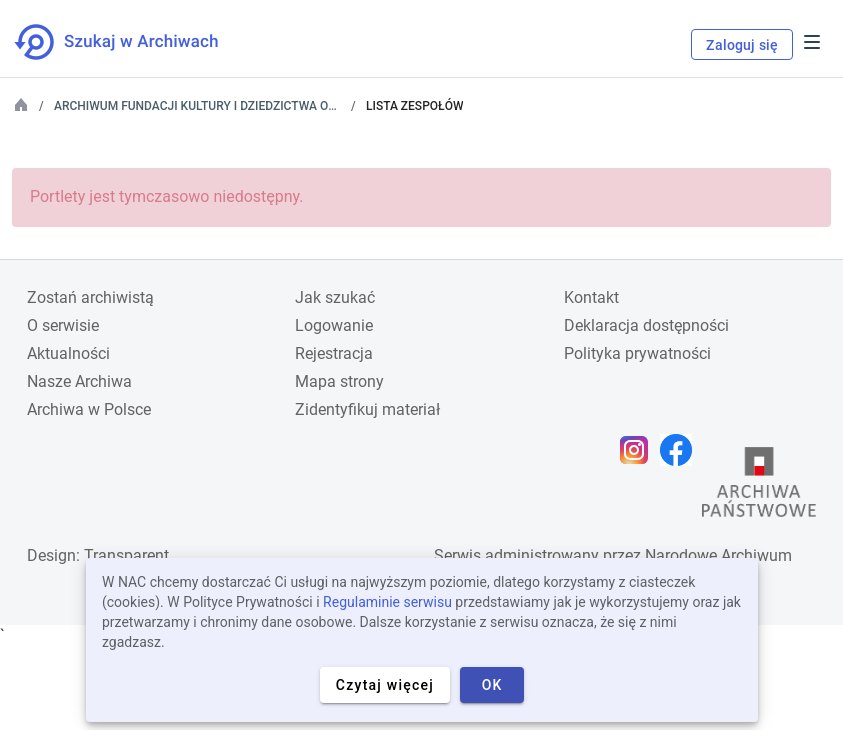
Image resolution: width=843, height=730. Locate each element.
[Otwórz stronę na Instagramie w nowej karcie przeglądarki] (639, 450)
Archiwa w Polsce (89, 409)
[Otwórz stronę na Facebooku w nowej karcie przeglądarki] (681, 450)
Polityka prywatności (637, 353)
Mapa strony (339, 381)
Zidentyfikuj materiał (367, 409)
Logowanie (334, 325)
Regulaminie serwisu (387, 602)
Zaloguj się (742, 45)
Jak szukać (335, 297)
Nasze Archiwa (79, 381)
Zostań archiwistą (90, 297)
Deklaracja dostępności (646, 325)
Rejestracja (334, 353)
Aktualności (68, 353)
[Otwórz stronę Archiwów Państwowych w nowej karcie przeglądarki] (759, 487)
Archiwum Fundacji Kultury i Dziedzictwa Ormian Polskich (240, 106)
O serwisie (63, 325)
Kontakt (591, 297)
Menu (812, 42)
